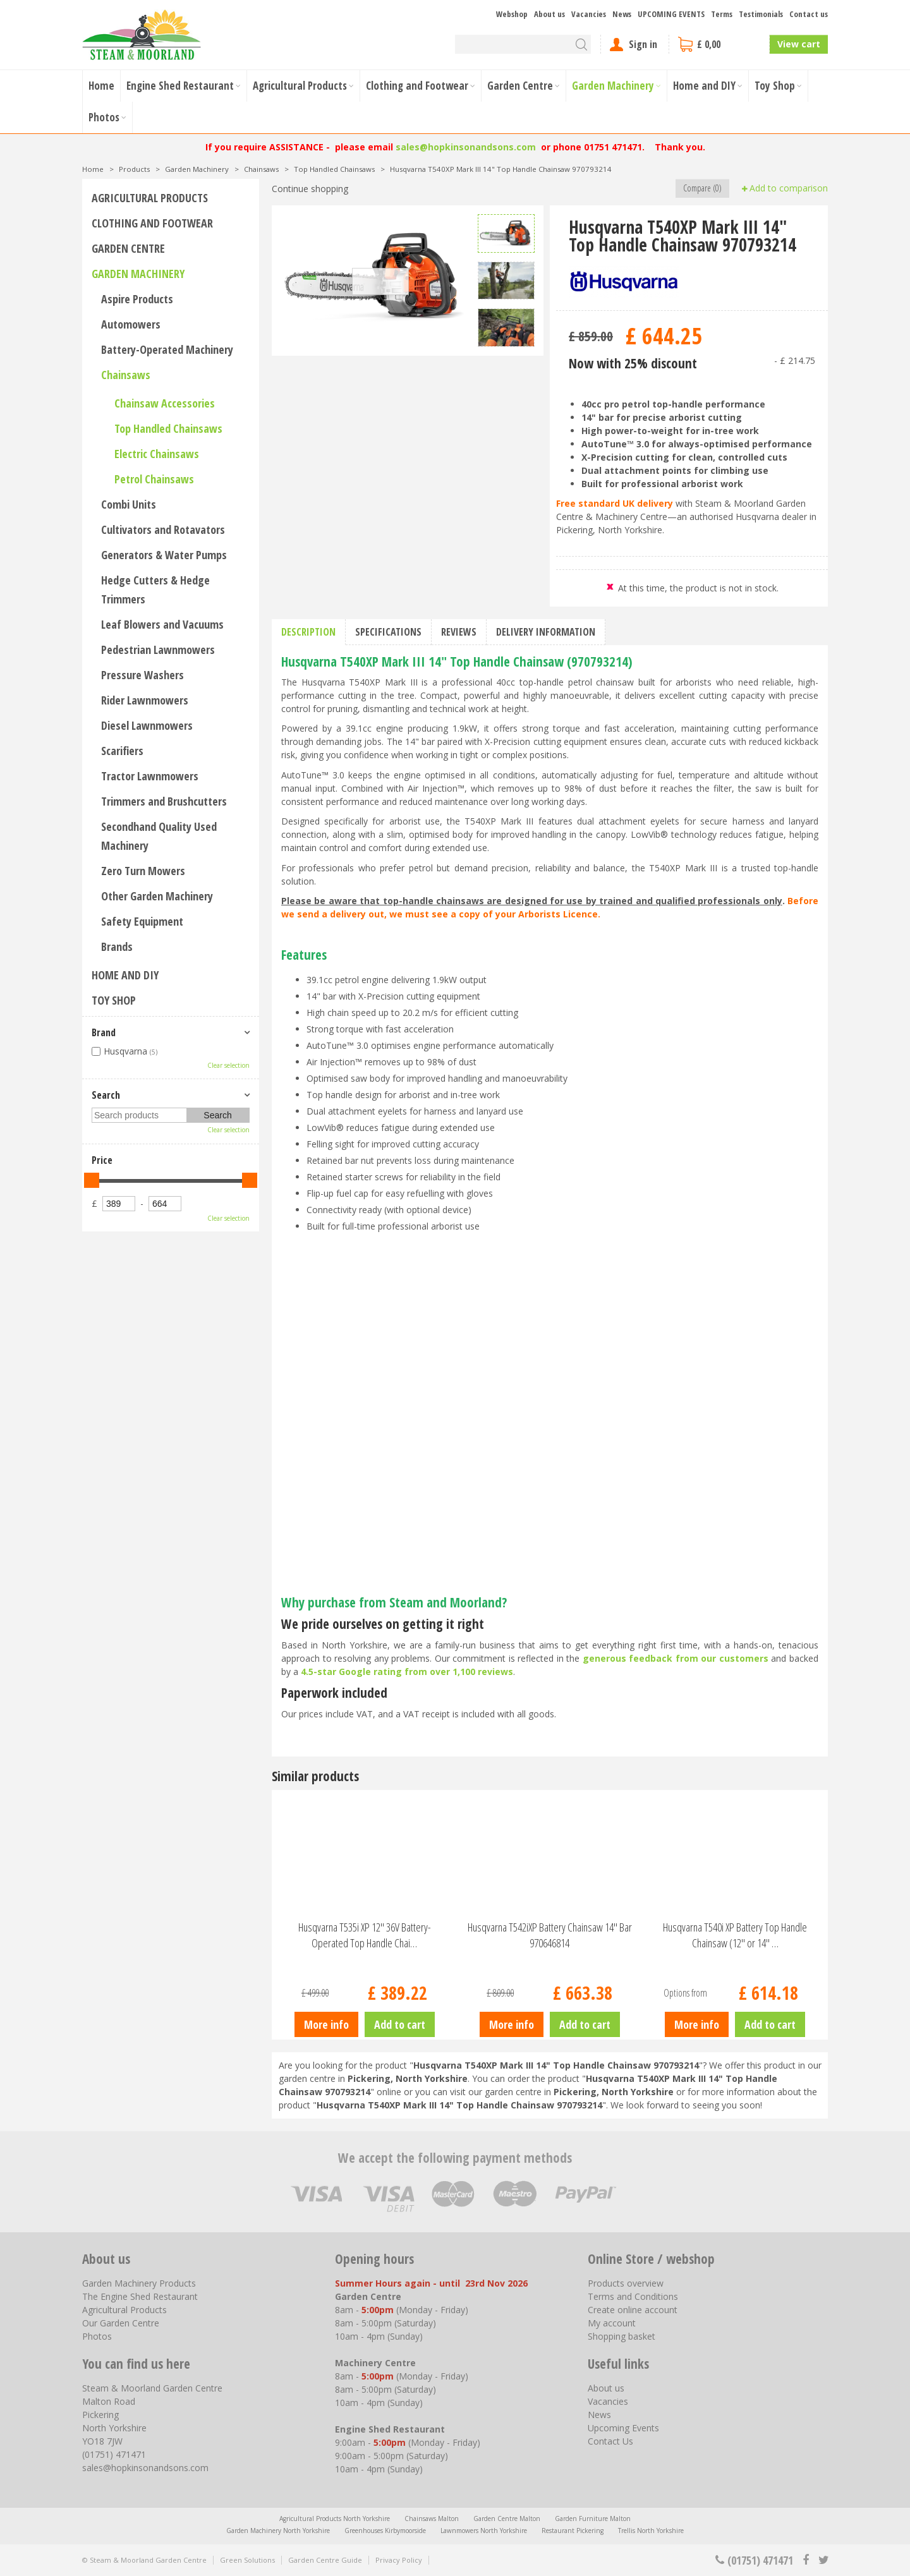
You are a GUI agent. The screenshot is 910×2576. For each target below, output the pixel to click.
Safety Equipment (142, 921)
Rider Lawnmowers (144, 700)
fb (806, 2560)
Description (308, 632)
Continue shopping (310, 189)
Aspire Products (137, 298)
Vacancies (608, 2401)
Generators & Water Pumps (164, 554)
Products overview (626, 2283)
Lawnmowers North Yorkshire (483, 2530)
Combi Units (128, 504)
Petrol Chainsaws (154, 479)
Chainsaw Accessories (164, 403)
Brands (117, 946)
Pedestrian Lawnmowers (158, 649)
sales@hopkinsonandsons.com (466, 147)
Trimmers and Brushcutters (164, 801)
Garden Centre (128, 248)
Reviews (458, 632)
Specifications (388, 632)
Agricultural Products (150, 197)
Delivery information (545, 632)
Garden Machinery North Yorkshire (278, 2530)
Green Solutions (247, 2560)
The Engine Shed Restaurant (140, 2296)
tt (823, 2560)
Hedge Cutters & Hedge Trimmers (155, 589)
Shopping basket (621, 2336)
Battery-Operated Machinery (167, 349)
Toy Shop (114, 1000)
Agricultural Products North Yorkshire (334, 2518)
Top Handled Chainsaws (168, 428)
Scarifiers (122, 750)
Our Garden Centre (120, 2323)
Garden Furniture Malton (593, 2518)
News (599, 2415)
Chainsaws (125, 374)
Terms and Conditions (633, 2296)
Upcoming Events (623, 2428)
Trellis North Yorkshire (651, 2530)
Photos (97, 2336)
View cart (798, 44)
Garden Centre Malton (506, 2518)
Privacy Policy (398, 2560)
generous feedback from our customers (675, 1658)
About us (606, 2388)
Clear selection (228, 1065)
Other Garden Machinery (157, 896)
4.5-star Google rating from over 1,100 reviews (407, 1672)
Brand (104, 1032)
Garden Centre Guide (325, 2560)
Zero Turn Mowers (143, 870)
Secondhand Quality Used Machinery (159, 836)
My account (612, 2323)
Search (106, 1095)
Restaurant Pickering (573, 2530)
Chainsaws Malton (431, 2518)
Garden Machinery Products (139, 2283)
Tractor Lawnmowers (149, 775)
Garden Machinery (138, 273)
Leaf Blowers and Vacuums (162, 624)
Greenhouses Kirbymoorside (385, 2530)
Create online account (632, 2310)
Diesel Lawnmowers (147, 725)
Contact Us (610, 2441)
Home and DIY (125, 975)
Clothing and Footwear (152, 223)
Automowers (131, 324)
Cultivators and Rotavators (163, 529)
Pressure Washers (142, 674)
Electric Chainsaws (156, 453)
